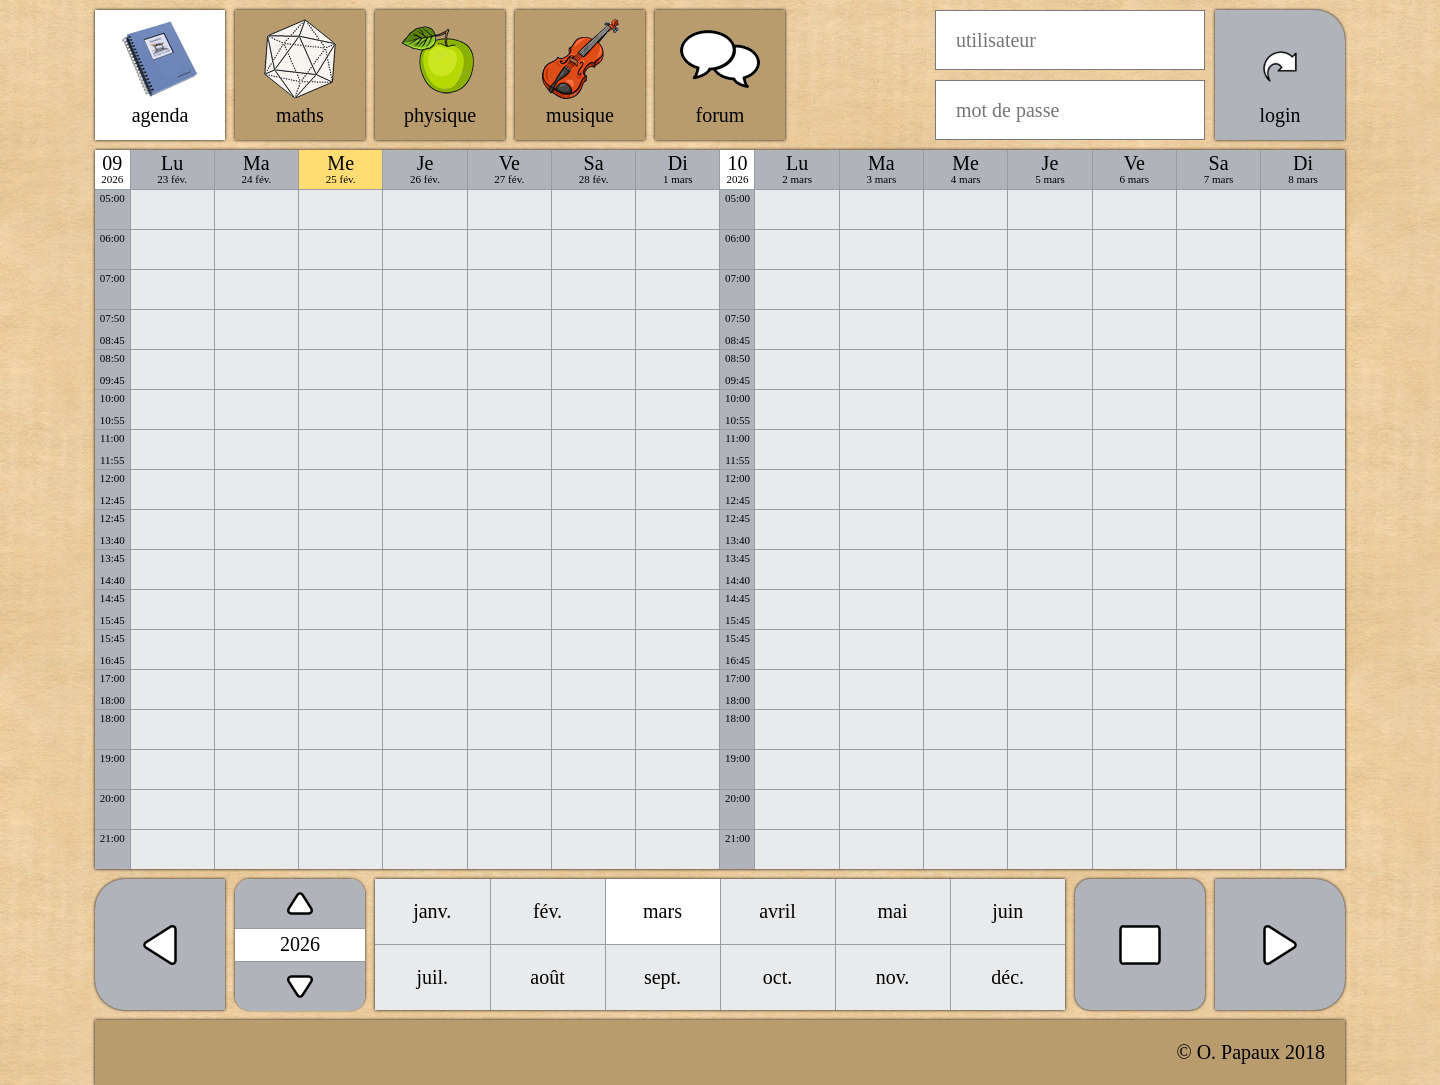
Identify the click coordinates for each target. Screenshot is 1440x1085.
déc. (1007, 977)
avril (777, 911)
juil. (432, 977)
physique (440, 115)
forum (720, 115)
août (547, 977)
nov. (893, 977)
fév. (547, 911)
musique (580, 115)
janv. (432, 911)
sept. (662, 977)
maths (300, 115)
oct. (777, 977)
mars (662, 911)
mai (893, 911)
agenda (160, 115)
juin (1007, 911)
